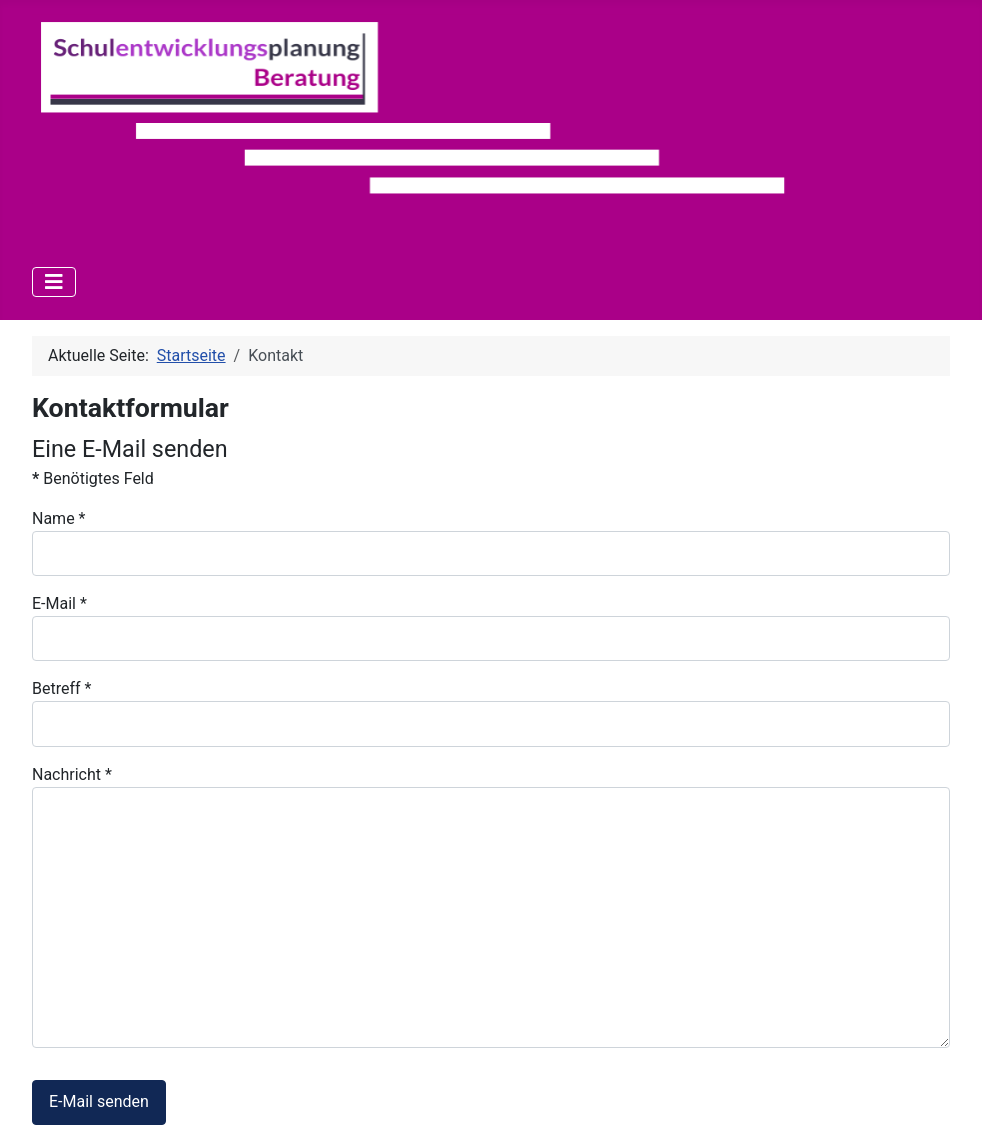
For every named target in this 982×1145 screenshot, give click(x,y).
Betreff (61, 688)
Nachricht (72, 774)
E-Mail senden (99, 1101)
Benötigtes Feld (93, 478)
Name (59, 518)
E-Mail (59, 603)
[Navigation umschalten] (54, 282)
